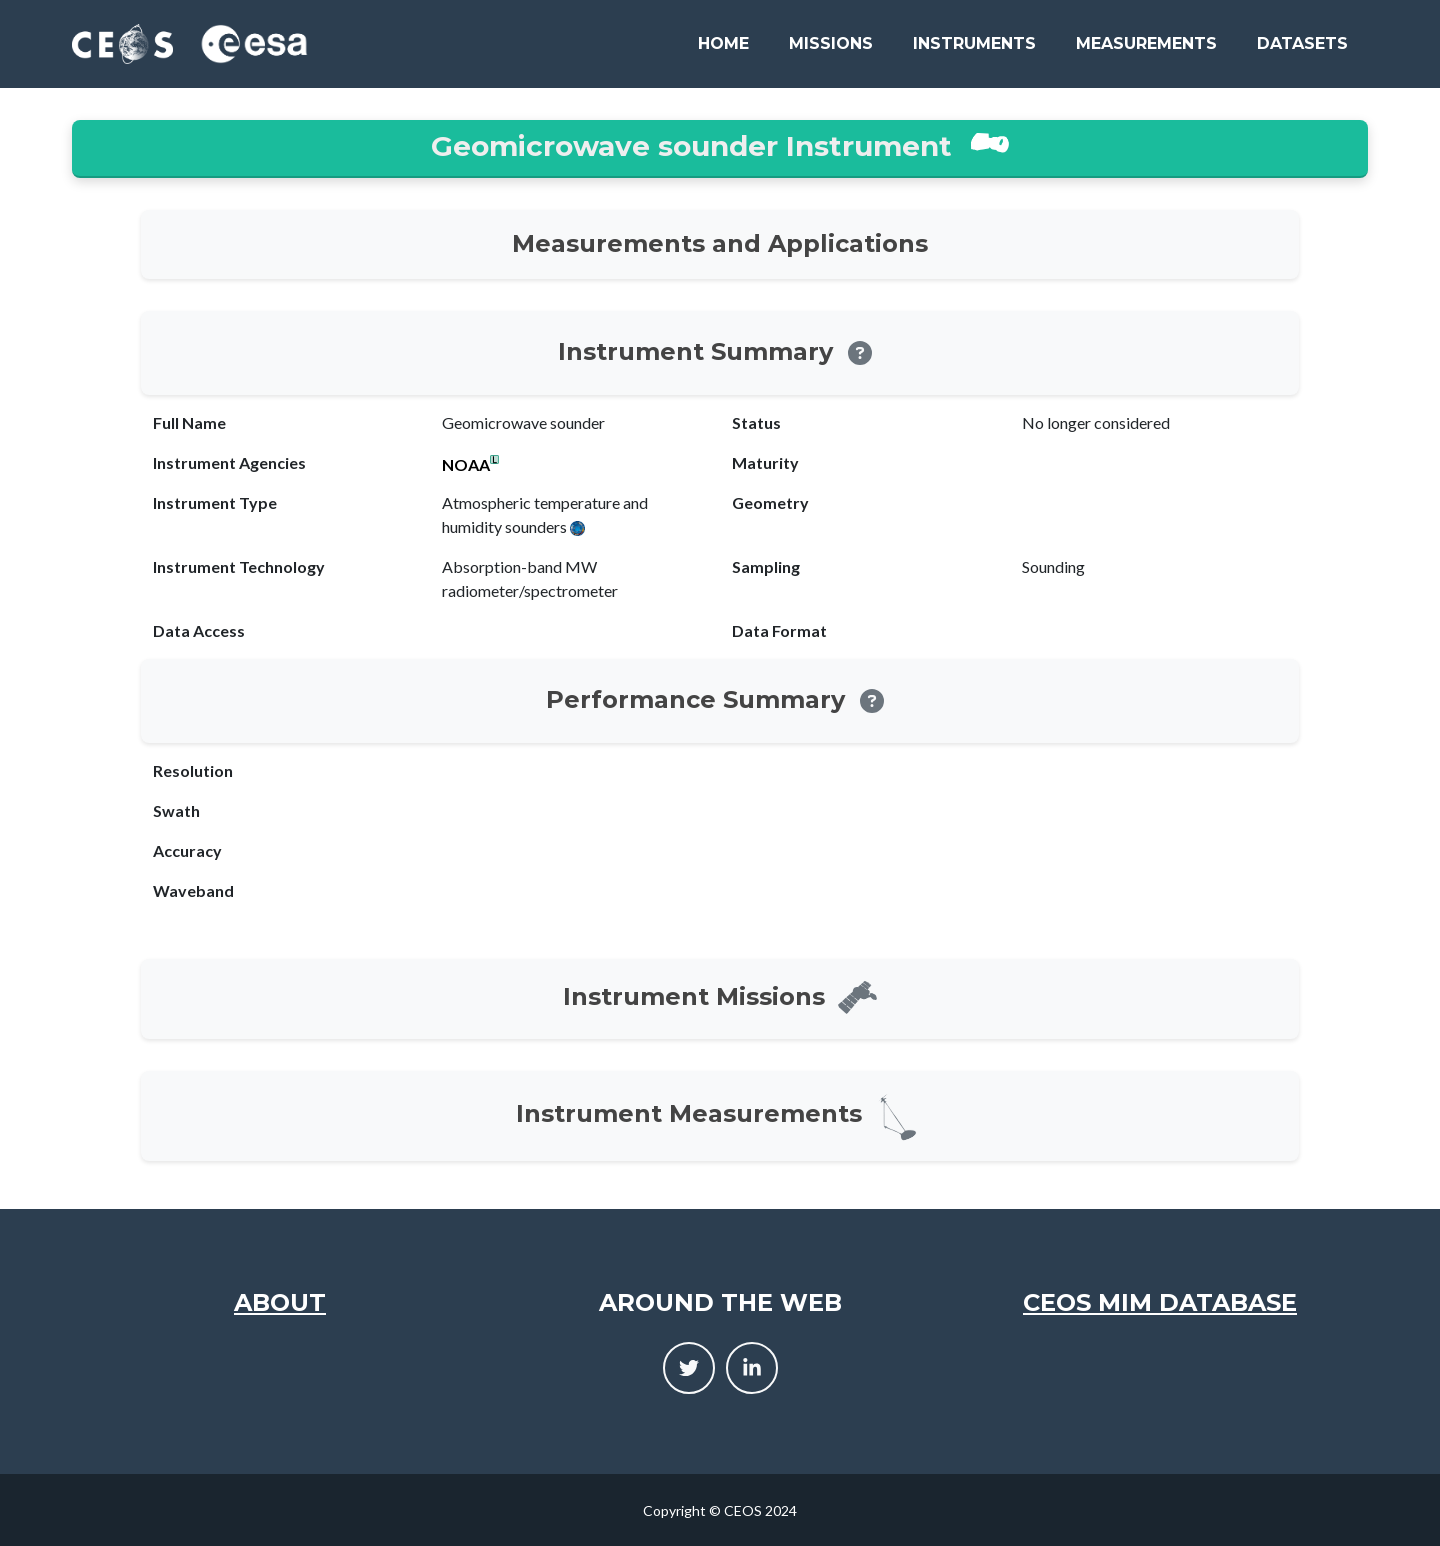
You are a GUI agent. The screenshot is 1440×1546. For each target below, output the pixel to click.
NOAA (466, 465)
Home (723, 43)
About (280, 1302)
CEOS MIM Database (1160, 1302)
